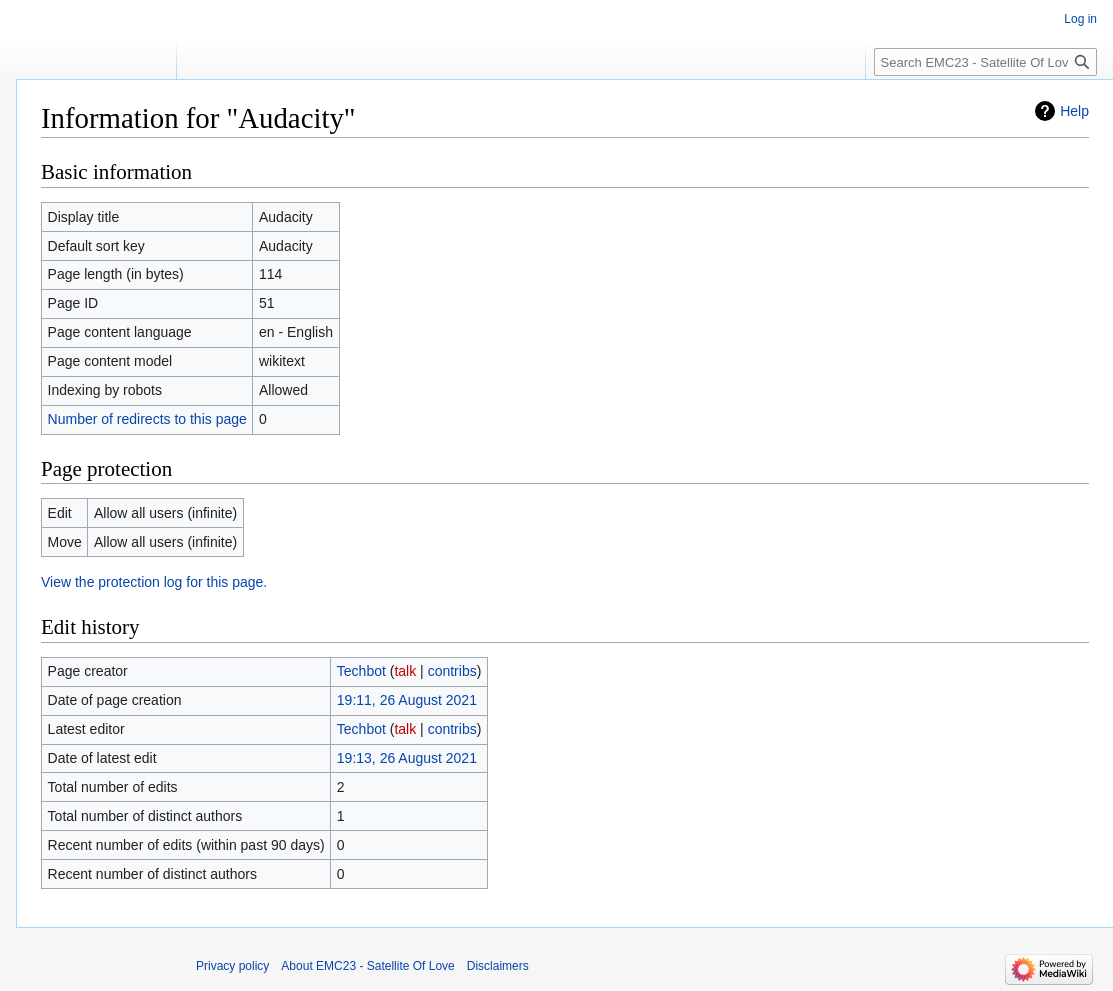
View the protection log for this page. (154, 582)
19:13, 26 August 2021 (407, 758)
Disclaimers (498, 966)
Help (1074, 111)
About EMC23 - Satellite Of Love (367, 966)
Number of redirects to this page (147, 419)
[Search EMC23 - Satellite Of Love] (985, 62)
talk (405, 671)
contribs (452, 671)
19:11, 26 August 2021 (407, 700)
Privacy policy (232, 966)
